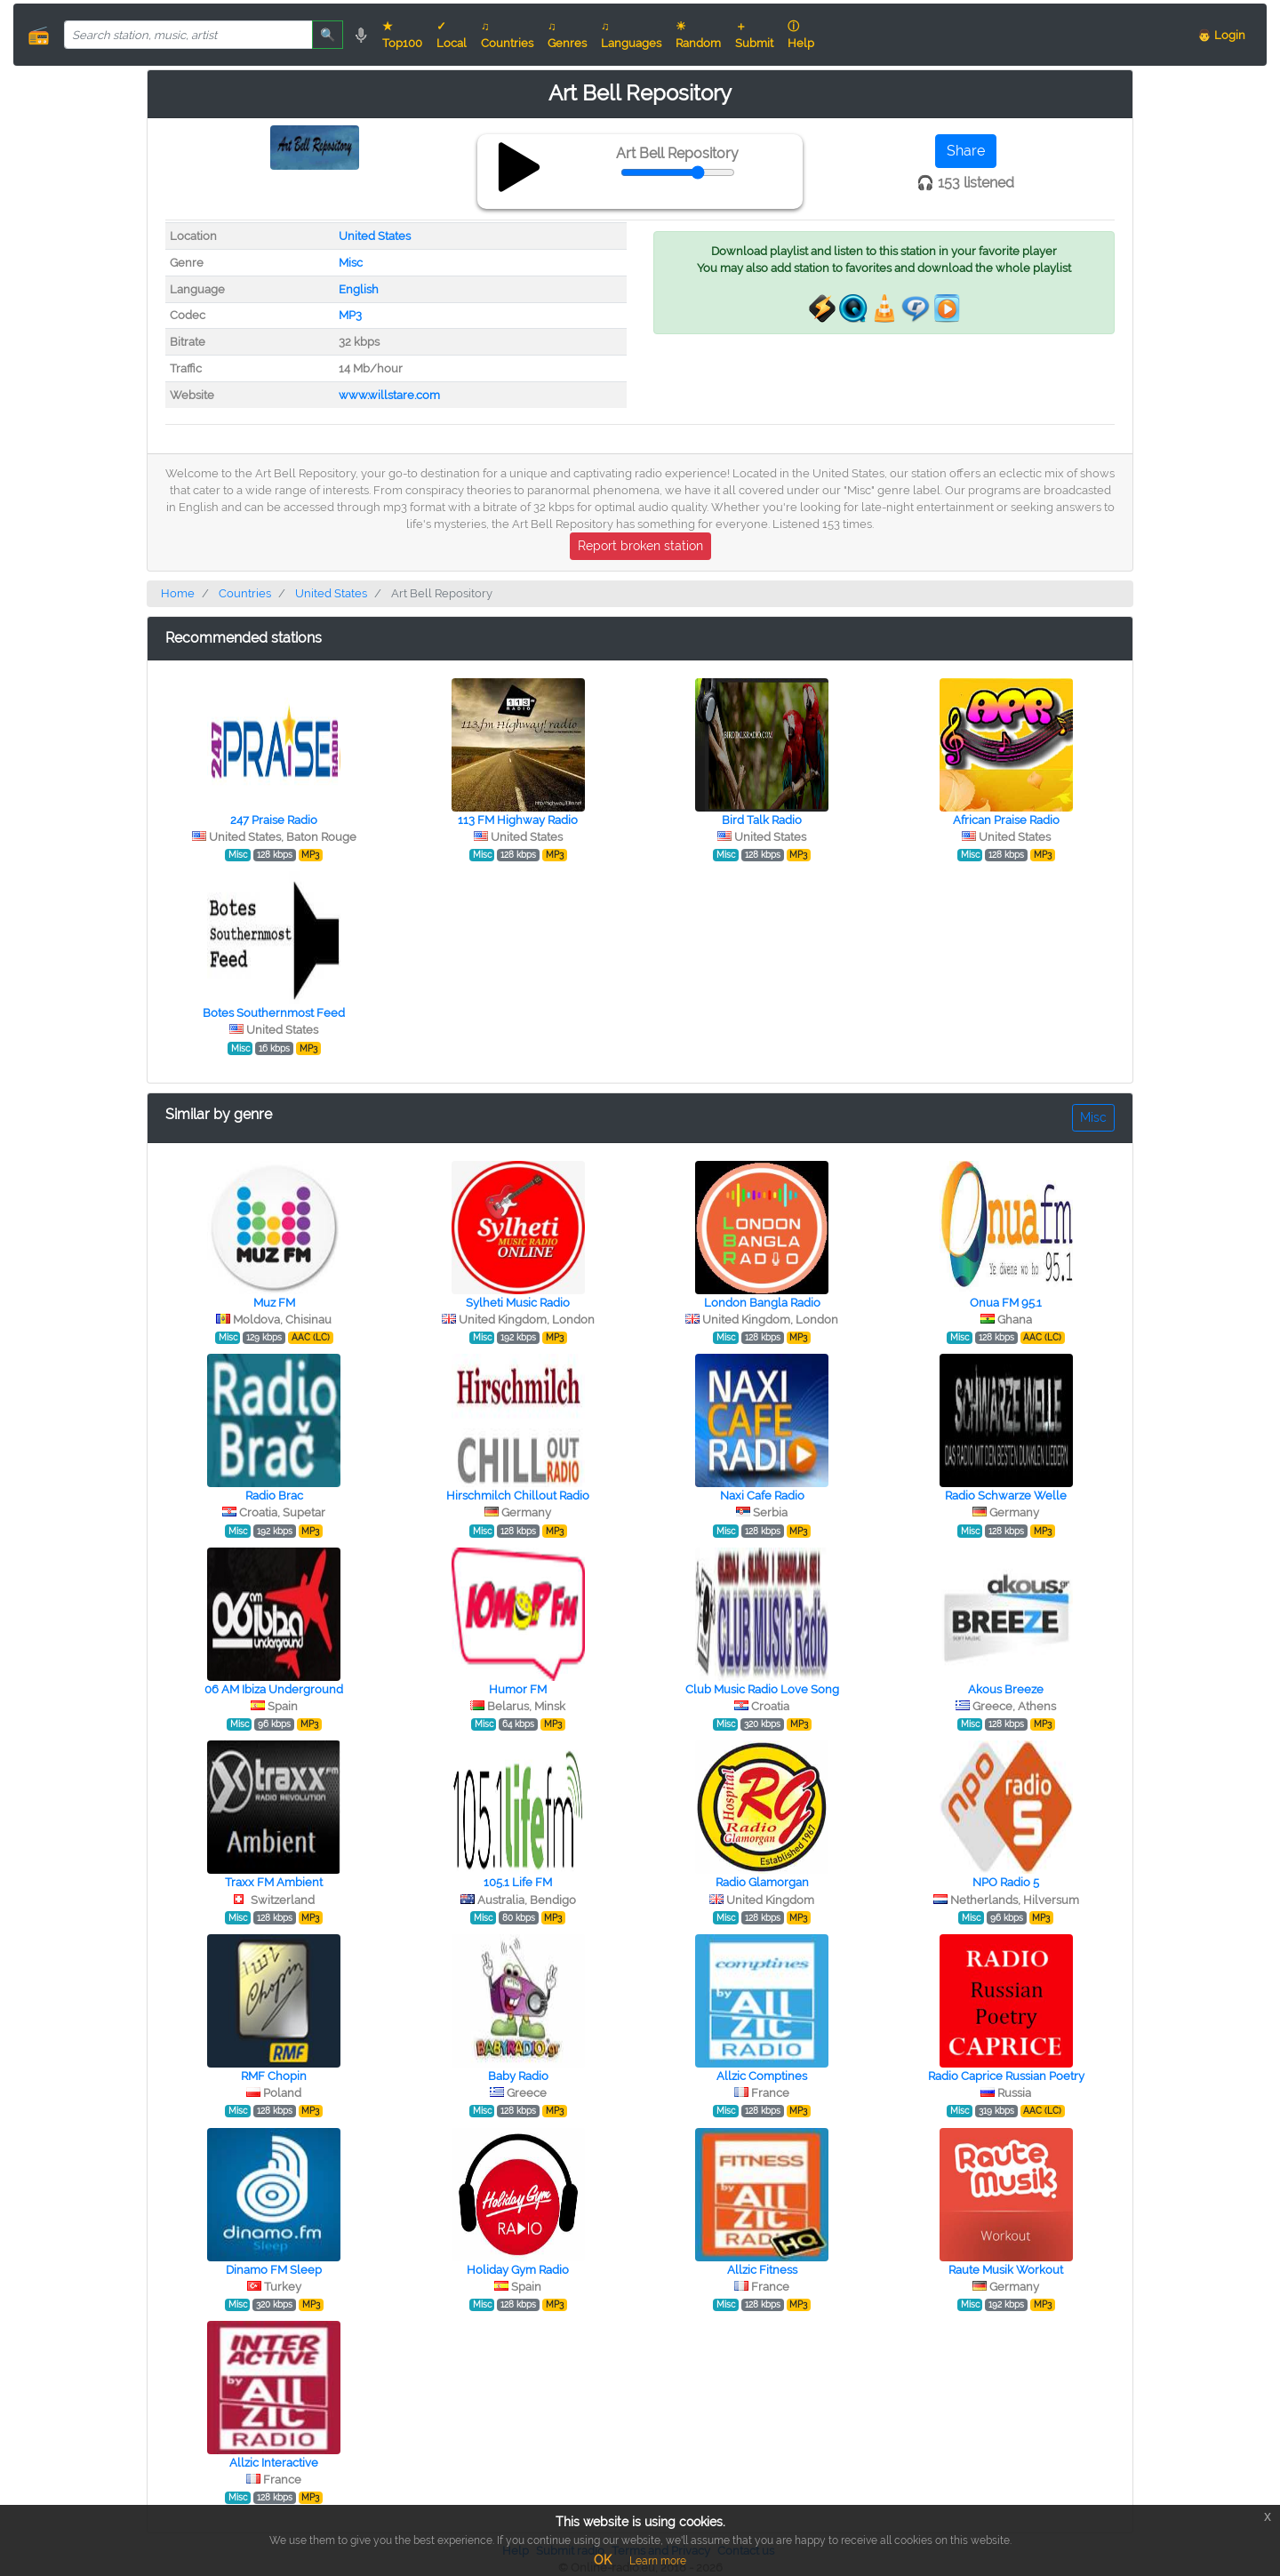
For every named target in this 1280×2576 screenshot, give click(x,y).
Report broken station (640, 546)
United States (375, 236)
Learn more (657, 2561)
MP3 (350, 315)
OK (603, 2560)
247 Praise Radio (273, 820)
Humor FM (518, 1689)
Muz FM (274, 1302)
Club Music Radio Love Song (762, 1689)
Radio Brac (274, 1495)
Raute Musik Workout (1005, 2269)
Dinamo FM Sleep (274, 2269)
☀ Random (698, 35)
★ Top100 (402, 35)
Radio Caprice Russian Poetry (1006, 2076)
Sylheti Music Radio (518, 1302)
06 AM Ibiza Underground (273, 1689)
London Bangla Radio (762, 1302)
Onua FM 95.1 (1006, 1302)
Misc (351, 262)
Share (966, 150)
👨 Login (1221, 35)
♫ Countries (507, 35)
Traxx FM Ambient (274, 1882)
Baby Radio (518, 2076)
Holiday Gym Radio (518, 2269)
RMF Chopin (274, 2076)
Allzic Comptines (761, 2076)
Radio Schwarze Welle (1006, 1495)
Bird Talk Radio (762, 820)
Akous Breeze (1006, 1689)
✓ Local (451, 35)
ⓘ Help (801, 35)
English (359, 289)
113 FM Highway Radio (518, 820)
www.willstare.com (389, 395)
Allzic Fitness (762, 2269)
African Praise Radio (1006, 820)
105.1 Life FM (518, 1882)
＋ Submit (754, 35)
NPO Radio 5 (1005, 1882)
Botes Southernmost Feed (274, 1013)
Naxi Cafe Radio (762, 1495)
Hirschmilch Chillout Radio (517, 1495)
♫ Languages (631, 35)
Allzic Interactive (273, 2462)
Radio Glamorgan (762, 1882)
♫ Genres (567, 35)
